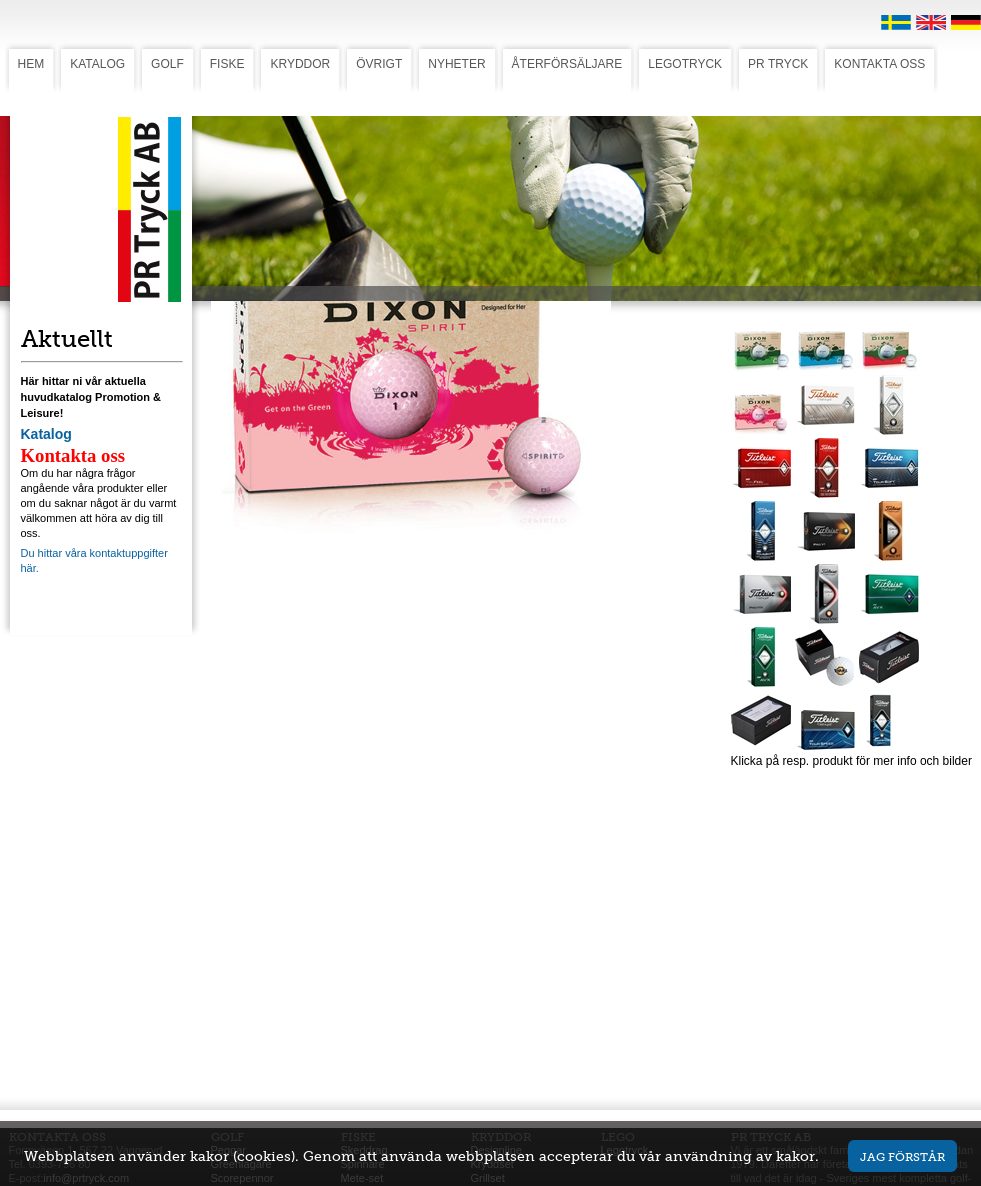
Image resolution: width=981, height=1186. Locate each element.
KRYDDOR (300, 64)
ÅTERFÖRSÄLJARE (567, 64)
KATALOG (97, 64)
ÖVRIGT (379, 64)
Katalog (46, 434)
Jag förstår (902, 1156)
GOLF (167, 64)
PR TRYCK (778, 64)
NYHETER (456, 64)
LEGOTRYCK (685, 64)
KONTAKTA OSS (879, 64)
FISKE (227, 64)
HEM (31, 64)
